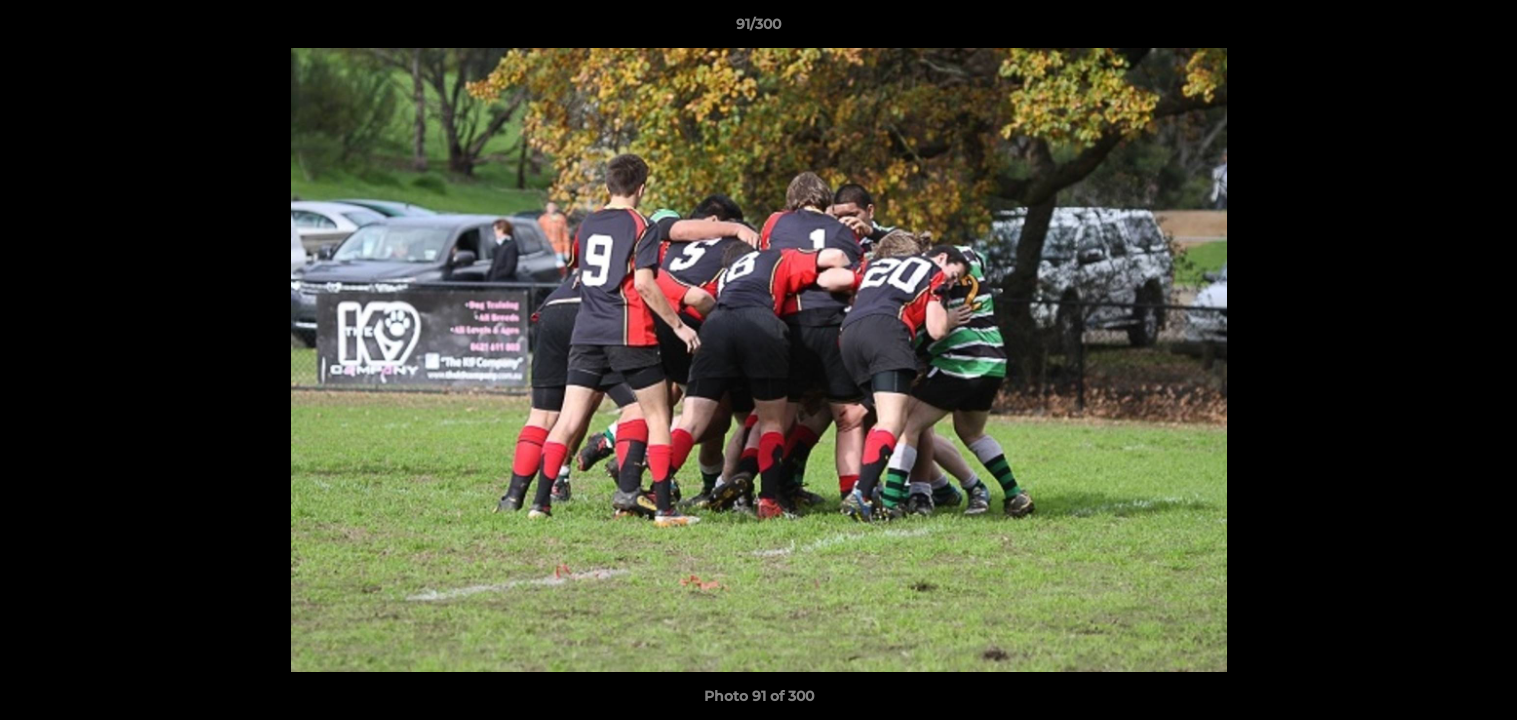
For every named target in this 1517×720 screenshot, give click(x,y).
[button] (1481, 29)
